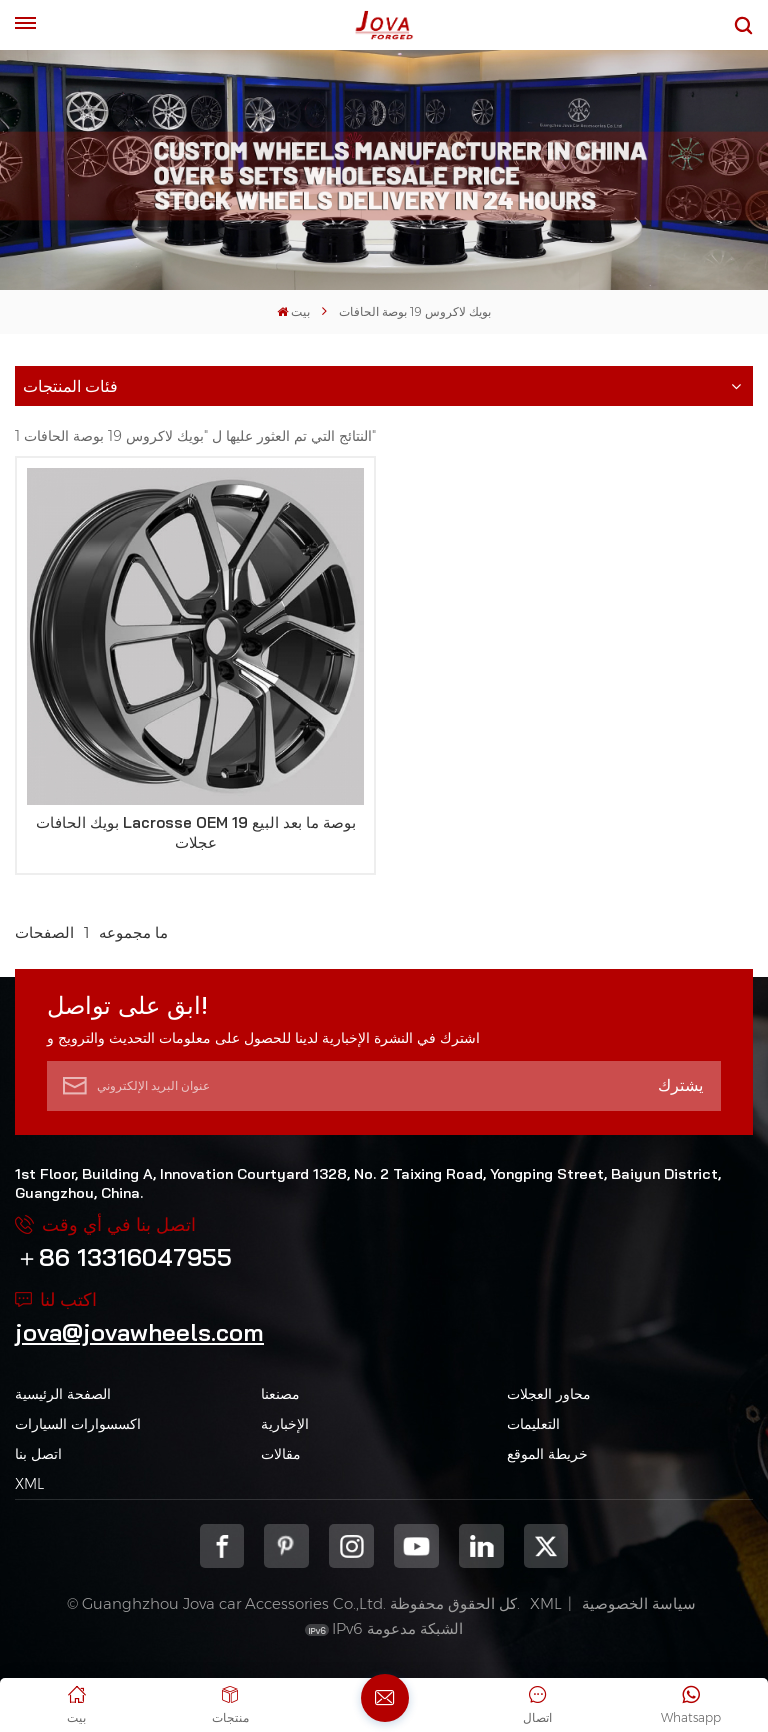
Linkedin (481, 1546)
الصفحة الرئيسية (63, 1394)
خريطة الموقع (547, 1454)
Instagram (351, 1546)
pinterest (286, 1546)
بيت (293, 311)
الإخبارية (285, 1424)
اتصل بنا (38, 1454)
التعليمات (533, 1424)
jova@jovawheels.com (139, 1332)
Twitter (546, 1546)
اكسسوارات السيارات (78, 1424)
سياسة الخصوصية (639, 1603)
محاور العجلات (549, 1394)
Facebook (222, 1546)
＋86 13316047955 (123, 1257)
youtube (416, 1546)
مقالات (281, 1454)
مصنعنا (280, 1394)
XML (29, 1484)
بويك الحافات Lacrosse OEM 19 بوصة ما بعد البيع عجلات (196, 832)
